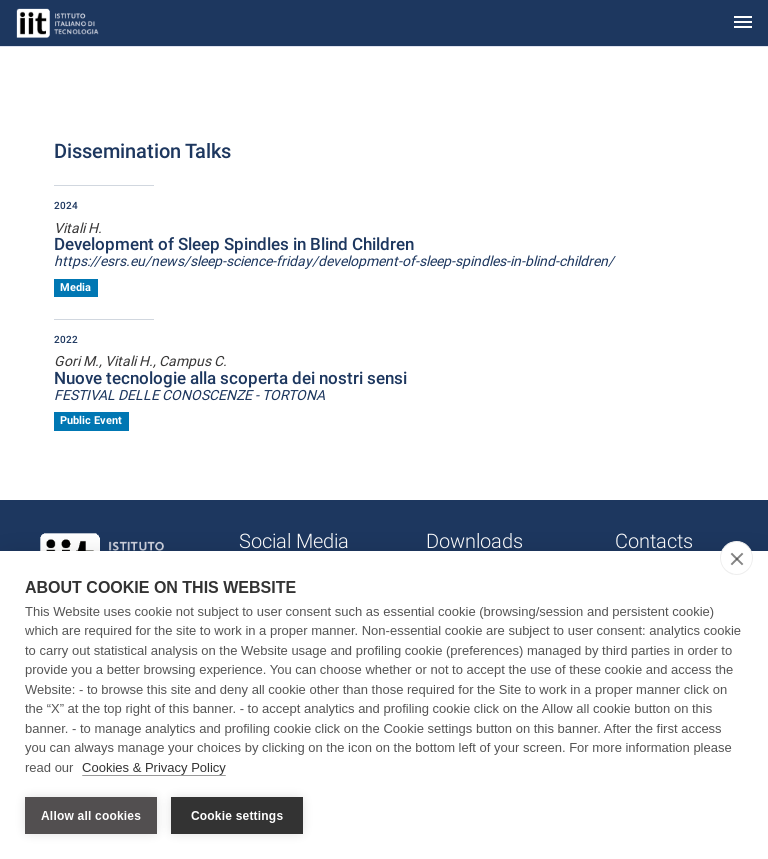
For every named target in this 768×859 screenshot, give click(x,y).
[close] (736, 558)
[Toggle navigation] (743, 23)
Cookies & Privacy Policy (154, 767)
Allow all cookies (91, 816)
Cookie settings (237, 816)
